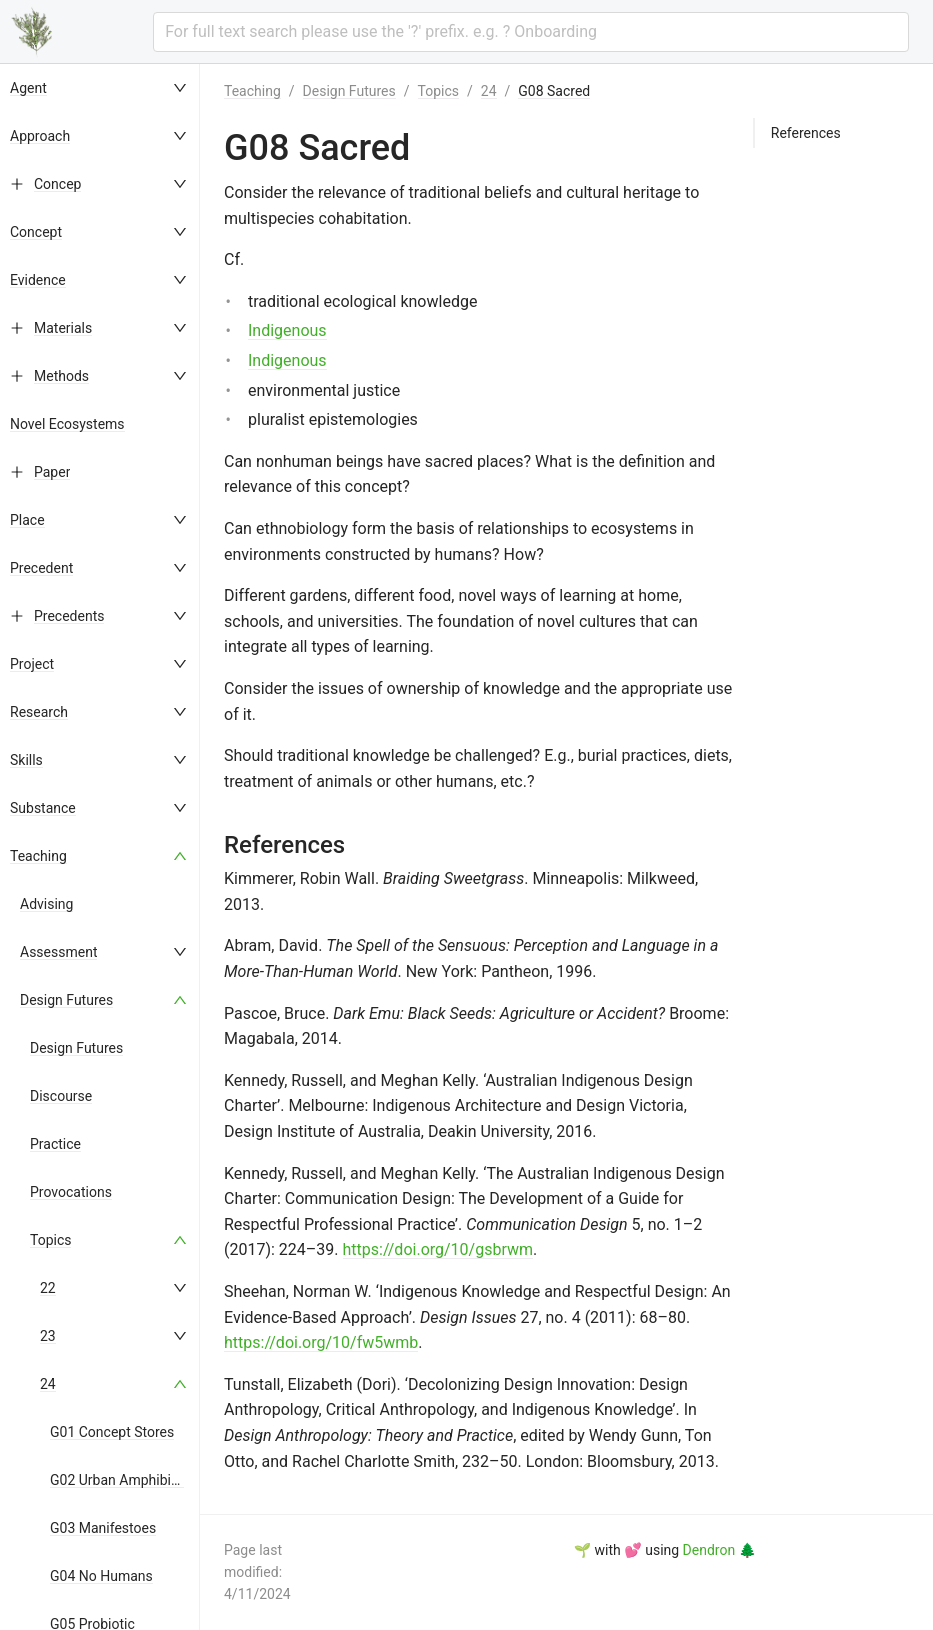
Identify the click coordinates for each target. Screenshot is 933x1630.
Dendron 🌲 (719, 1550)
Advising (46, 904)
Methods (61, 376)
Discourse (61, 1096)
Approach (40, 136)
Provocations (71, 1192)
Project (32, 664)
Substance (43, 808)
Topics (50, 1240)
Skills (26, 760)
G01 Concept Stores (112, 1432)
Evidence (38, 280)
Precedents (69, 616)
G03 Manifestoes (103, 1528)
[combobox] (531, 32)
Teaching (38, 856)
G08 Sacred (554, 91)
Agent (28, 88)
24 (48, 1384)
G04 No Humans (101, 1576)
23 (48, 1336)
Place (27, 520)
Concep (57, 184)
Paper (52, 472)
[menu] (100, 847)
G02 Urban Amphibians (121, 1480)
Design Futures (66, 1000)
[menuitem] (100, 88)
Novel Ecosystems (67, 424)
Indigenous (287, 330)
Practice (55, 1144)
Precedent (41, 568)
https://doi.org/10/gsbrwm (438, 1249)
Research (39, 712)
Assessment (58, 952)
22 (48, 1288)
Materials (63, 328)
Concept (36, 232)
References (806, 133)
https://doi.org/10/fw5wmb (321, 1342)
